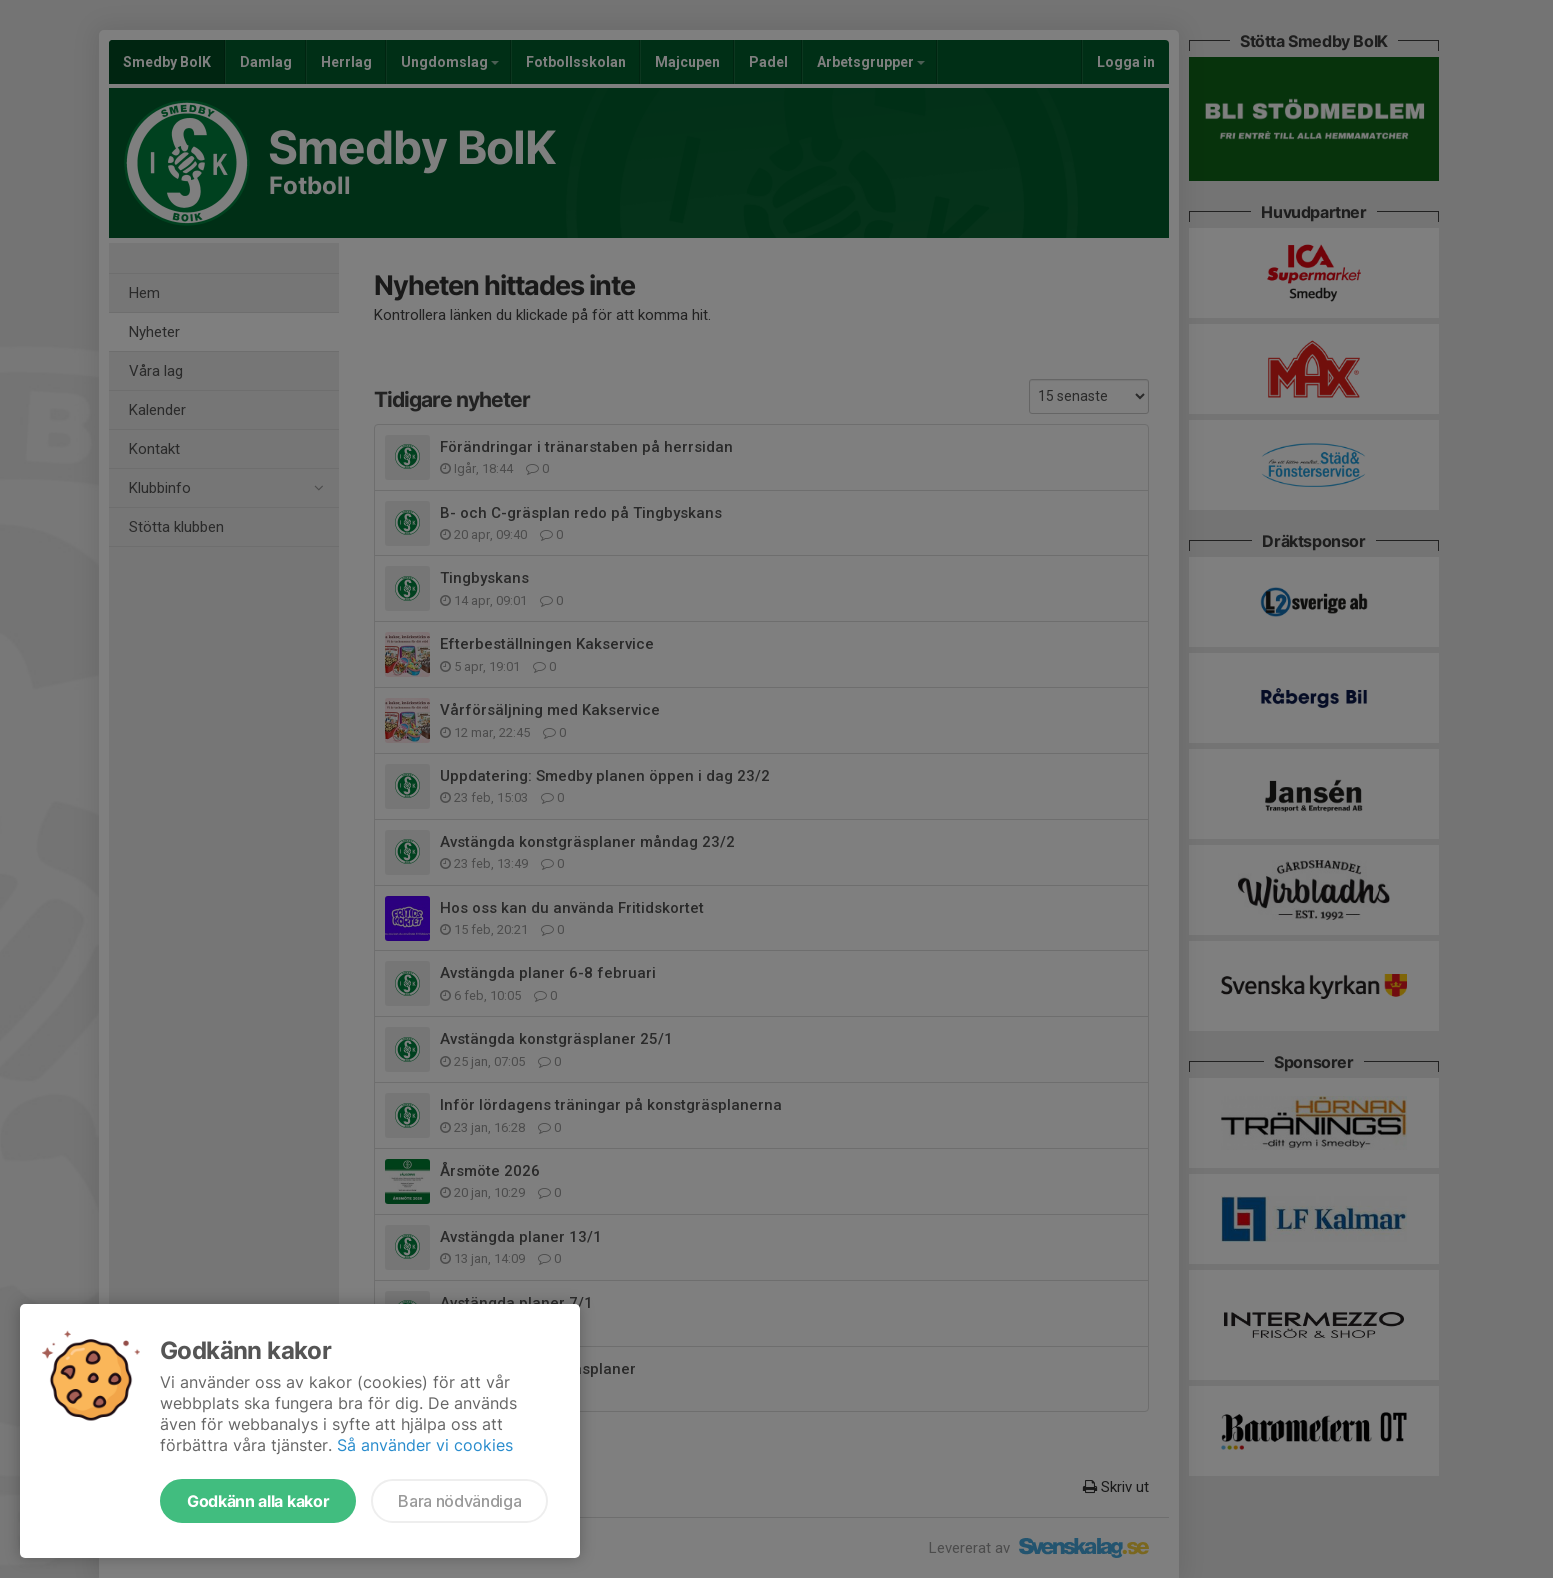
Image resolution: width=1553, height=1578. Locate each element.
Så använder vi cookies (425, 1445)
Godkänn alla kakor (258, 1501)
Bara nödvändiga (459, 1501)
